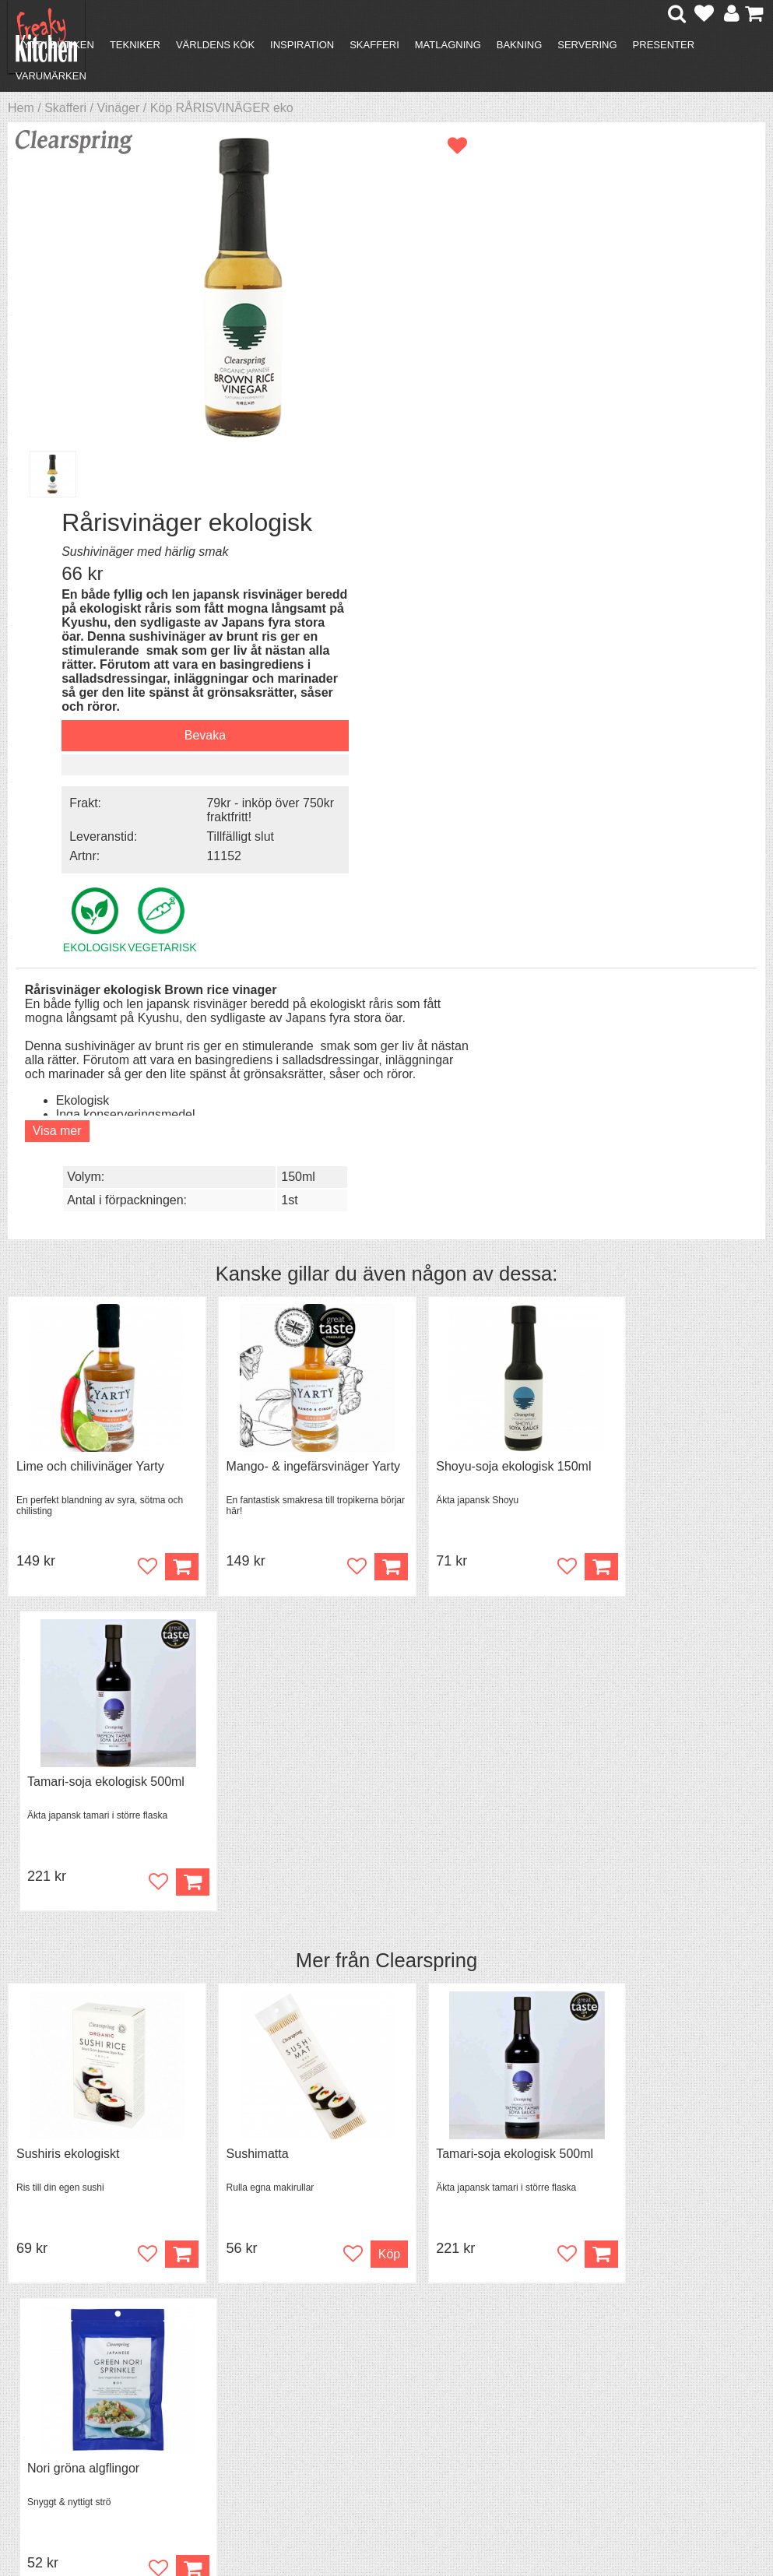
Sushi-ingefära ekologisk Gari (674, 1808)
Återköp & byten (75, 2374)
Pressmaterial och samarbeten (394, 2369)
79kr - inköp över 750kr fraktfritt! (661, 485)
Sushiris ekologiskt (68, 1434)
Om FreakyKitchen (396, 2348)
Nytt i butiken (55, 45)
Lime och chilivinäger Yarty (90, 1060)
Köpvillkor (58, 2360)
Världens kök (215, 45)
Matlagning (448, 45)
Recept (224, 2346)
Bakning (520, 45)
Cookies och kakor (396, 2390)
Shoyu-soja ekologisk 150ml (478, 1060)
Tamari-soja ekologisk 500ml (671, 1060)
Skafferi (374, 45)
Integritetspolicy (74, 2402)
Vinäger (118, 107)
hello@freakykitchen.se (327, 2515)
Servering (587, 45)
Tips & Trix (233, 2360)
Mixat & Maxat (243, 2374)
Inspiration (302, 45)
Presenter (663, 45)
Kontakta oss (67, 2346)
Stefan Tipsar (240, 2388)
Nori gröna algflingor (649, 1434)
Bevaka (613, 413)
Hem (21, 107)
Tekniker (135, 45)
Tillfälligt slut (649, 511)
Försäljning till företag (90, 2388)
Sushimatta (240, 1434)
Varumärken (51, 76)
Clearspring (426, 1240)
